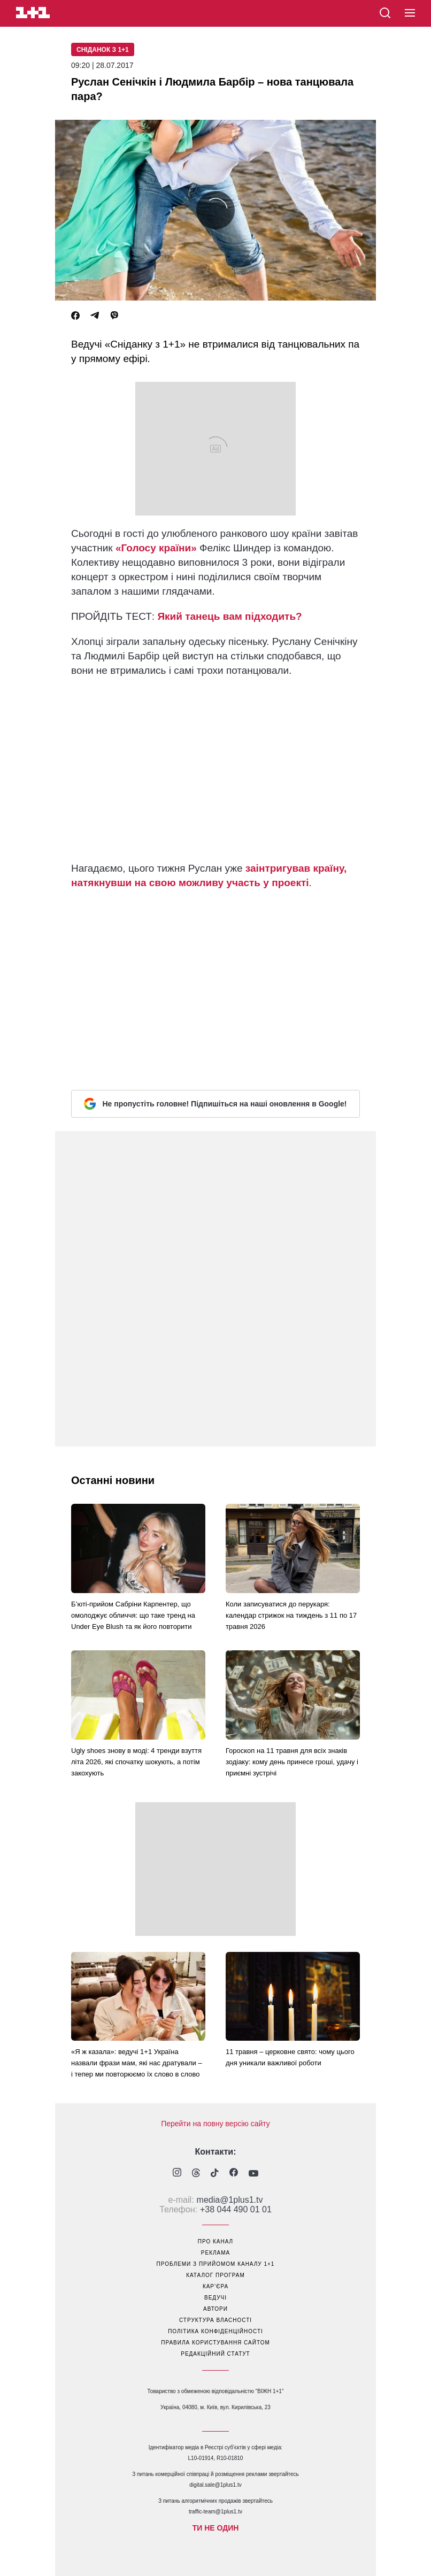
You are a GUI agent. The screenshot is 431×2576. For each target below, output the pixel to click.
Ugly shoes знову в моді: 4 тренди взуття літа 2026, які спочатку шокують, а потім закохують (136, 1762)
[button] (410, 13)
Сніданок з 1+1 (102, 49)
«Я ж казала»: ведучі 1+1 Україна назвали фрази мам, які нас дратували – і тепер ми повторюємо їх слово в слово (136, 2063)
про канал (215, 2241)
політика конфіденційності (215, 2331)
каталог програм (215, 2275)
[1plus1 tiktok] (215, 2174)
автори (215, 2309)
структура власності (215, 2320)
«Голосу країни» (156, 547)
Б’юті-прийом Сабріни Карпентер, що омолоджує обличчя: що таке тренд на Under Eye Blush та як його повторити (133, 1615)
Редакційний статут (215, 2354)
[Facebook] (75, 315)
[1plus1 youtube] (253, 2174)
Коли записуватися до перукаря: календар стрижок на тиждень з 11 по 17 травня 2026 (291, 1615)
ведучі (215, 2298)
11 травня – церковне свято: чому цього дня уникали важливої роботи (290, 2057)
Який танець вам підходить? (229, 616)
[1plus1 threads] (196, 2174)
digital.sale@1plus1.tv (215, 2485)
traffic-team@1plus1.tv (215, 2512)
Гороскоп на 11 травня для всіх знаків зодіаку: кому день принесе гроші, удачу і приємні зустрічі (292, 1762)
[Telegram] (94, 315)
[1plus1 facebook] (233, 2173)
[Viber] (114, 315)
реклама (215, 2253)
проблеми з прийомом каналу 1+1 (216, 2264)
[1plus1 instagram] (177, 2173)
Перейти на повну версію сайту (215, 2123)
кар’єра (215, 2286)
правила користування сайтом (215, 2343)
